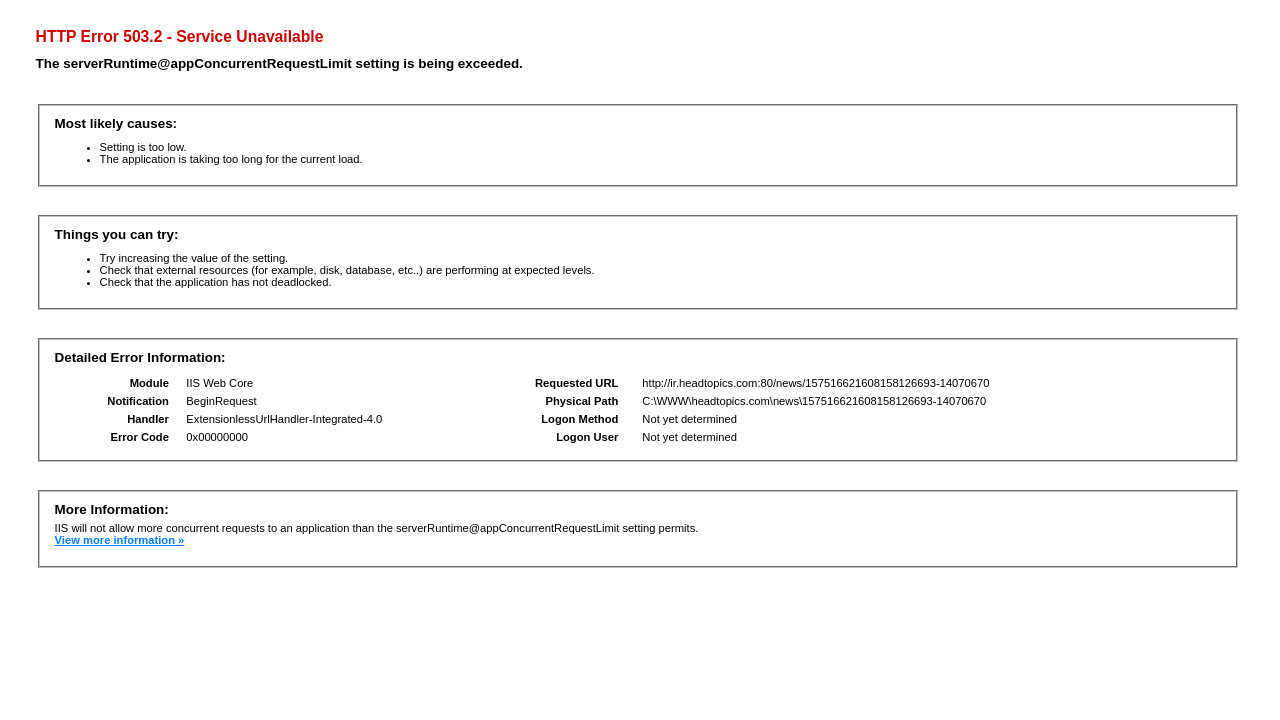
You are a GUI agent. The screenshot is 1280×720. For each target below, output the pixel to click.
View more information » (120, 540)
